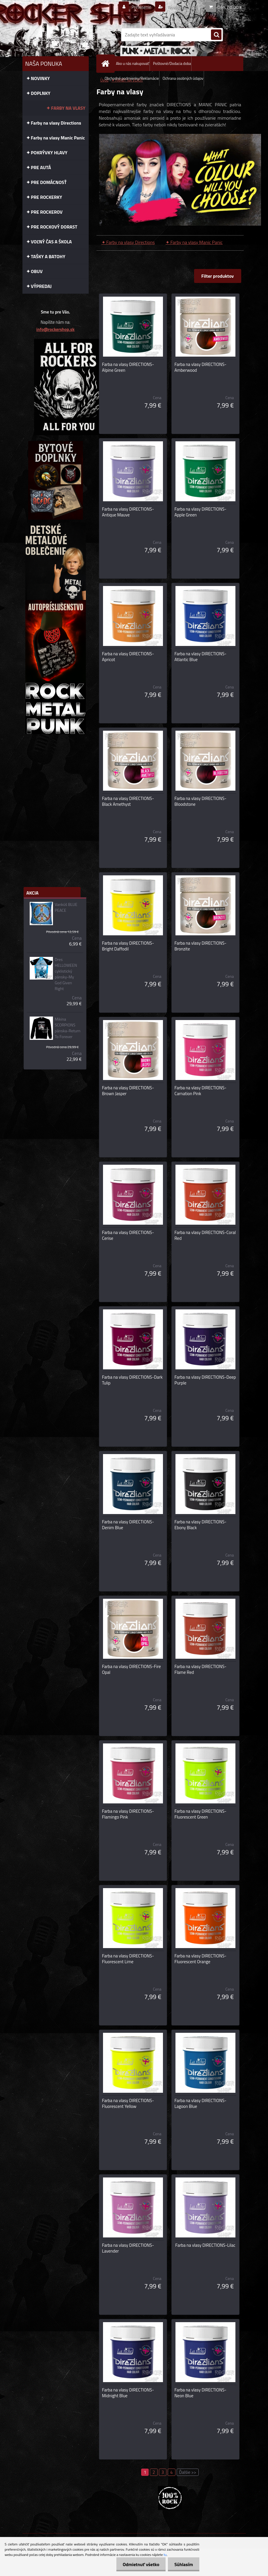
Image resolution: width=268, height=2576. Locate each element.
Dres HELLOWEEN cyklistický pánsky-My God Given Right (66, 974)
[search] (216, 34)
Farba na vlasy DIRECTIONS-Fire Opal (131, 1669)
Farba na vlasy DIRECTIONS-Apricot (128, 657)
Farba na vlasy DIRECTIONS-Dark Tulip (132, 1380)
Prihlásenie (138, 6)
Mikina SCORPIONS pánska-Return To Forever (67, 1028)
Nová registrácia (180, 6)
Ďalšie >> (187, 2472)
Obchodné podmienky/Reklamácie (132, 78)
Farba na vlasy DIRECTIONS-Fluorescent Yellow (128, 2103)
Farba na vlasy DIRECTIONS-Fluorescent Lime (128, 1959)
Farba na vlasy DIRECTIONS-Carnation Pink (201, 1091)
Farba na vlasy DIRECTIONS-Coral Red (205, 1235)
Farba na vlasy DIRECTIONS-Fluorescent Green (201, 1814)
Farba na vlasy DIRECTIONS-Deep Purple (205, 1380)
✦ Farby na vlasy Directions (128, 242)
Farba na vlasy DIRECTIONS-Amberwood (201, 367)
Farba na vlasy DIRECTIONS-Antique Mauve (128, 512)
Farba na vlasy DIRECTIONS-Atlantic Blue (201, 657)
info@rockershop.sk (55, 329)
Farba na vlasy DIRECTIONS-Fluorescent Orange (201, 1959)
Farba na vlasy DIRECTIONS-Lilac (205, 2245)
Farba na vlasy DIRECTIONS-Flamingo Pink (128, 1814)
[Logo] (62, 34)
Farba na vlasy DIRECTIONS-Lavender (128, 2248)
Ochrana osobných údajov (183, 78)
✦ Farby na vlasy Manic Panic (194, 242)
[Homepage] (106, 63)
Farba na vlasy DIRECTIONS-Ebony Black (201, 1525)
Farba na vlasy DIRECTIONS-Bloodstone (201, 801)
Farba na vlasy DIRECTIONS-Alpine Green (128, 367)
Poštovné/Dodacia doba (172, 63)
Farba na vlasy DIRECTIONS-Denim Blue (128, 1525)
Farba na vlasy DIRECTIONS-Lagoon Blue (201, 2103)
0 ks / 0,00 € (230, 6)
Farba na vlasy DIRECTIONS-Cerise (128, 1235)
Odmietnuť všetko (138, 2564)
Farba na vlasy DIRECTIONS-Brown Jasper (128, 1091)
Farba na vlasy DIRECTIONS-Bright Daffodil (128, 946)
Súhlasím (182, 2564)
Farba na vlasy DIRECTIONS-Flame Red (201, 1669)
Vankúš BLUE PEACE (66, 907)
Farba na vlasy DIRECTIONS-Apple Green (201, 512)
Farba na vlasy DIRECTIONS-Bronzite (201, 946)
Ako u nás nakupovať (132, 63)
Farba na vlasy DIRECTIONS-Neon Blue (201, 2393)
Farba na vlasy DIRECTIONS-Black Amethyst (128, 801)
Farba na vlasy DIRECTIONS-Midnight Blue (128, 2393)
